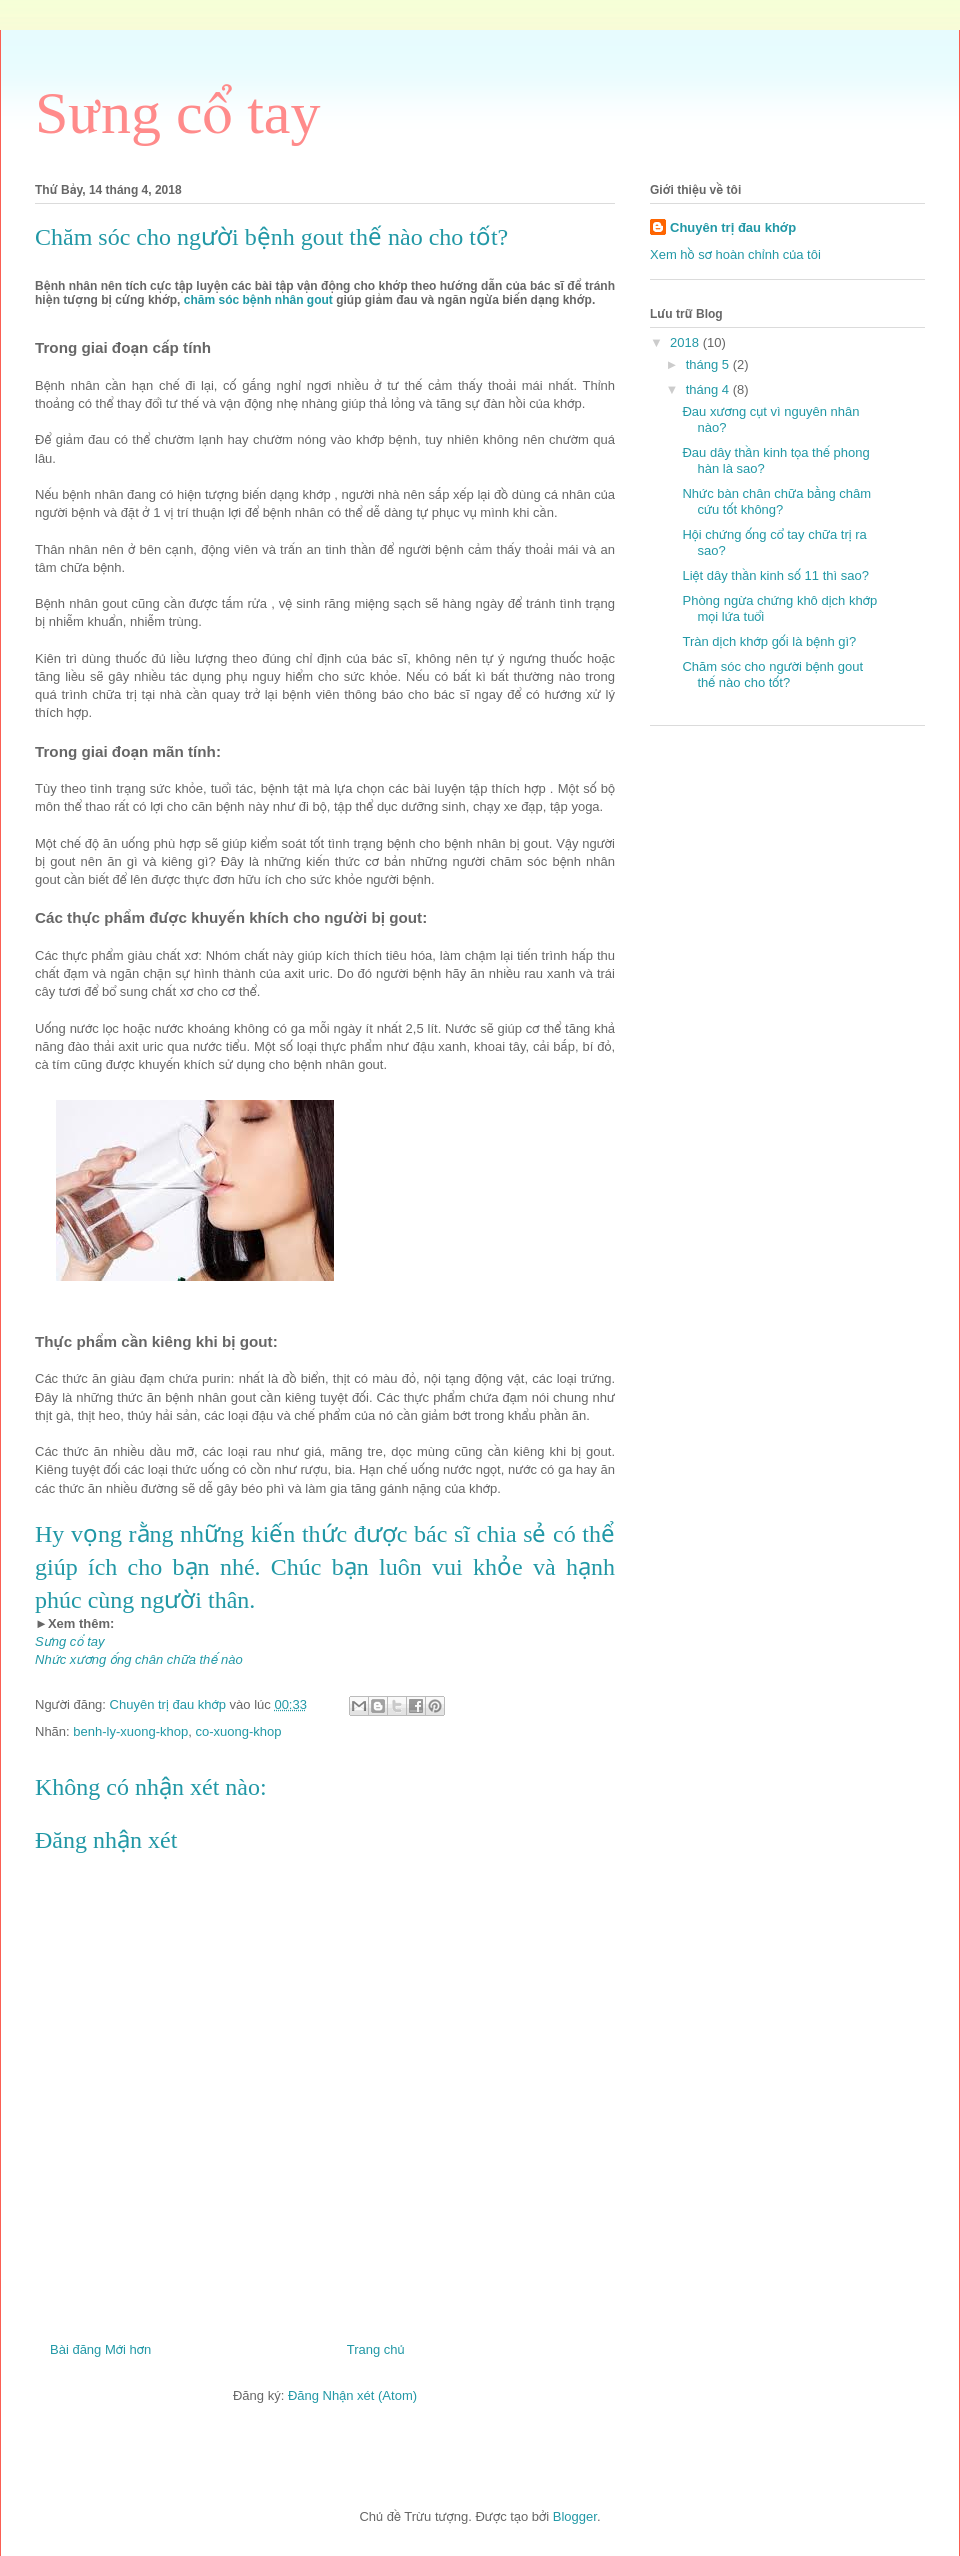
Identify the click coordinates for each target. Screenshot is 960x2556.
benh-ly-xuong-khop (130, 1731)
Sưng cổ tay (177, 113)
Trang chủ (376, 2349)
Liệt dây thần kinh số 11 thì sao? (775, 575)
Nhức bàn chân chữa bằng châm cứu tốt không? (776, 501)
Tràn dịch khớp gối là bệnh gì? (769, 641)
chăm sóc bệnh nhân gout (258, 300)
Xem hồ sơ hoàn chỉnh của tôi (735, 254)
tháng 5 (709, 364)
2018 (686, 342)
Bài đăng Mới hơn (100, 2349)
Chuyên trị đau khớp (733, 227)
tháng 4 (709, 389)
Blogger (575, 2516)
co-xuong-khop (238, 1731)
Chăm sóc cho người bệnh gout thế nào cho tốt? (772, 674)
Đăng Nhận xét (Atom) (352, 2395)
